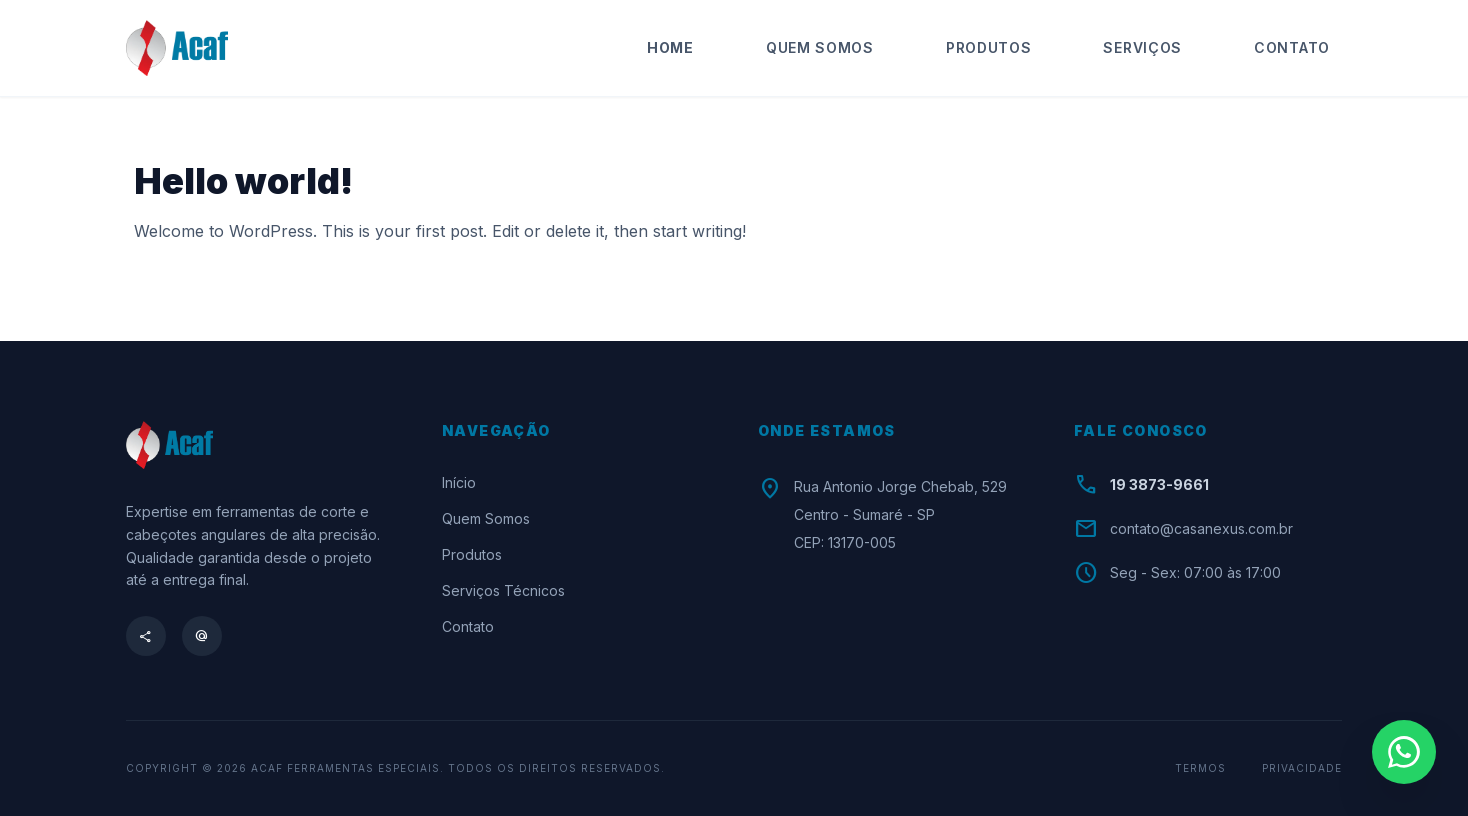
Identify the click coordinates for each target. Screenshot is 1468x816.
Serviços (1142, 47)
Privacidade (1302, 768)
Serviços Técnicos (503, 590)
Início (459, 482)
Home (670, 47)
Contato (1292, 47)
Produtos (989, 47)
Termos (1200, 768)
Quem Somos (820, 47)
